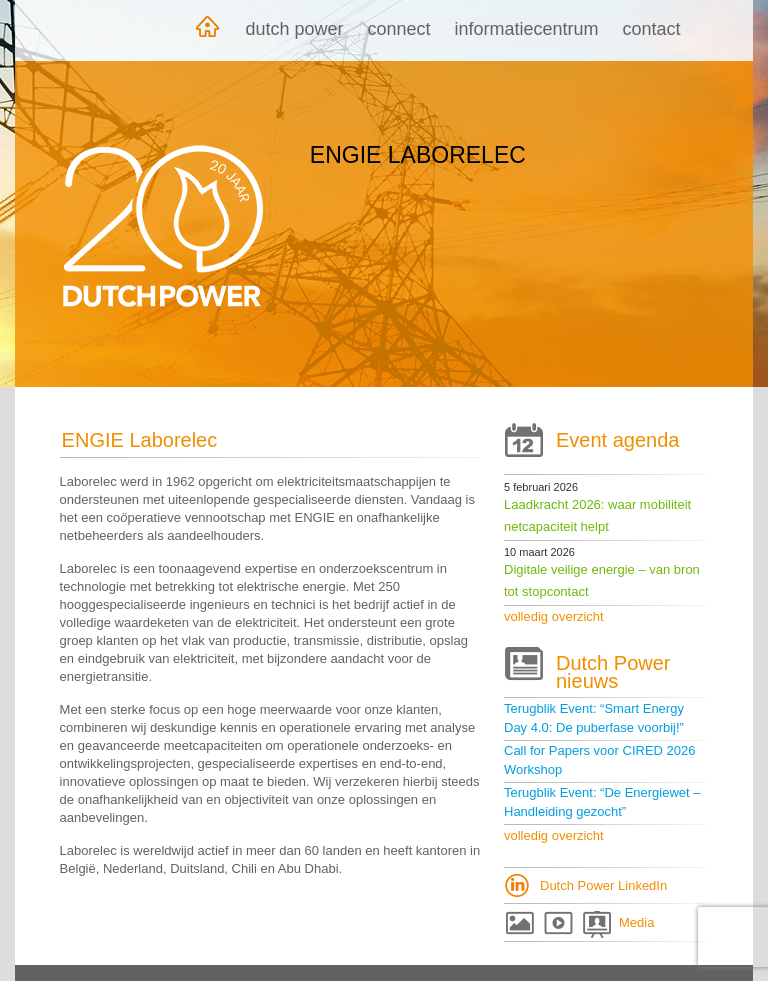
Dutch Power (294, 29)
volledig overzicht (554, 616)
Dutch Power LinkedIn (603, 885)
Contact (652, 29)
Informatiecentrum (527, 29)
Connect (398, 29)
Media (636, 922)
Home (207, 30)
